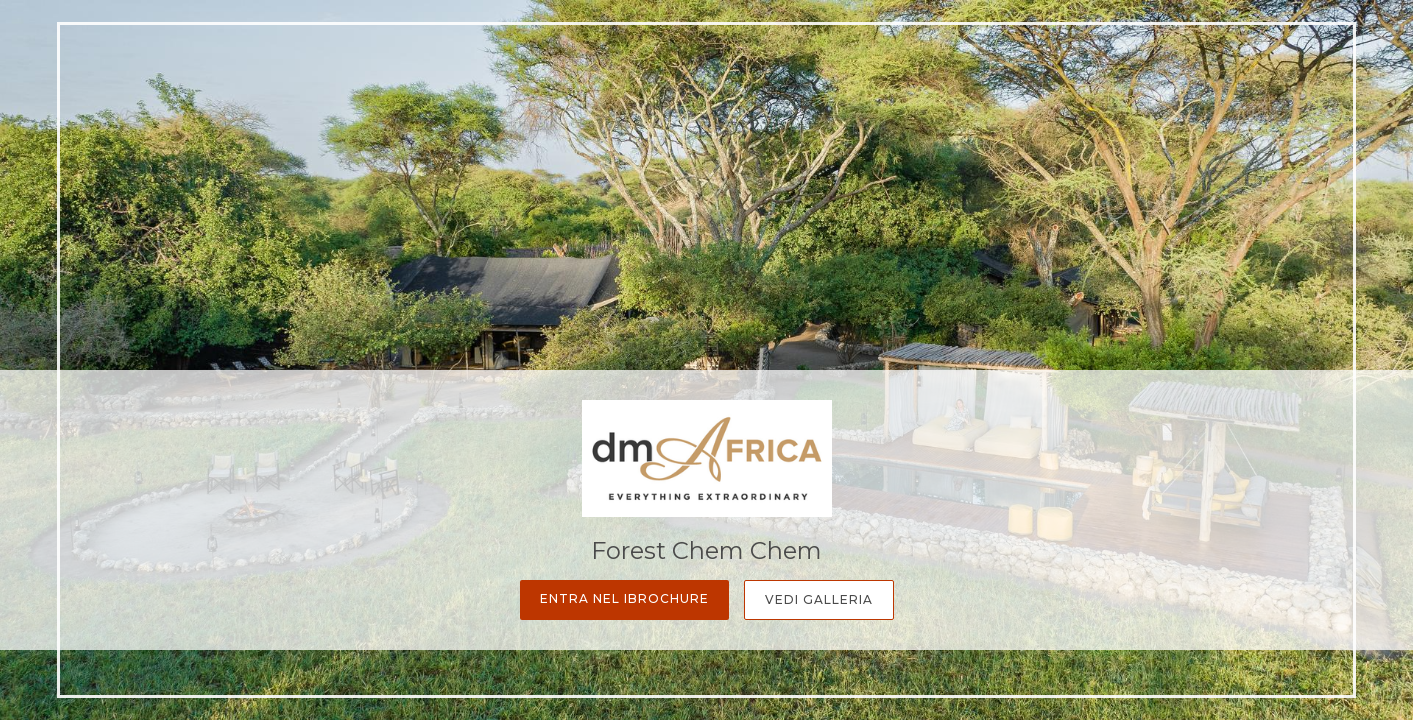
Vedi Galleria (819, 599)
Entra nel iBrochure (624, 598)
